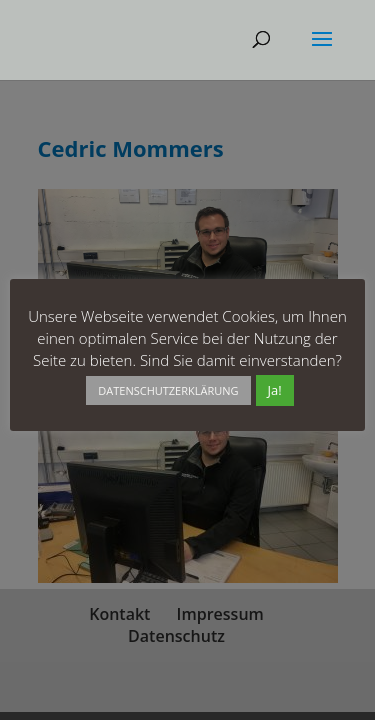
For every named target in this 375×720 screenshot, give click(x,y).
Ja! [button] (275, 390)
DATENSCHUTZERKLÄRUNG (168, 390)
